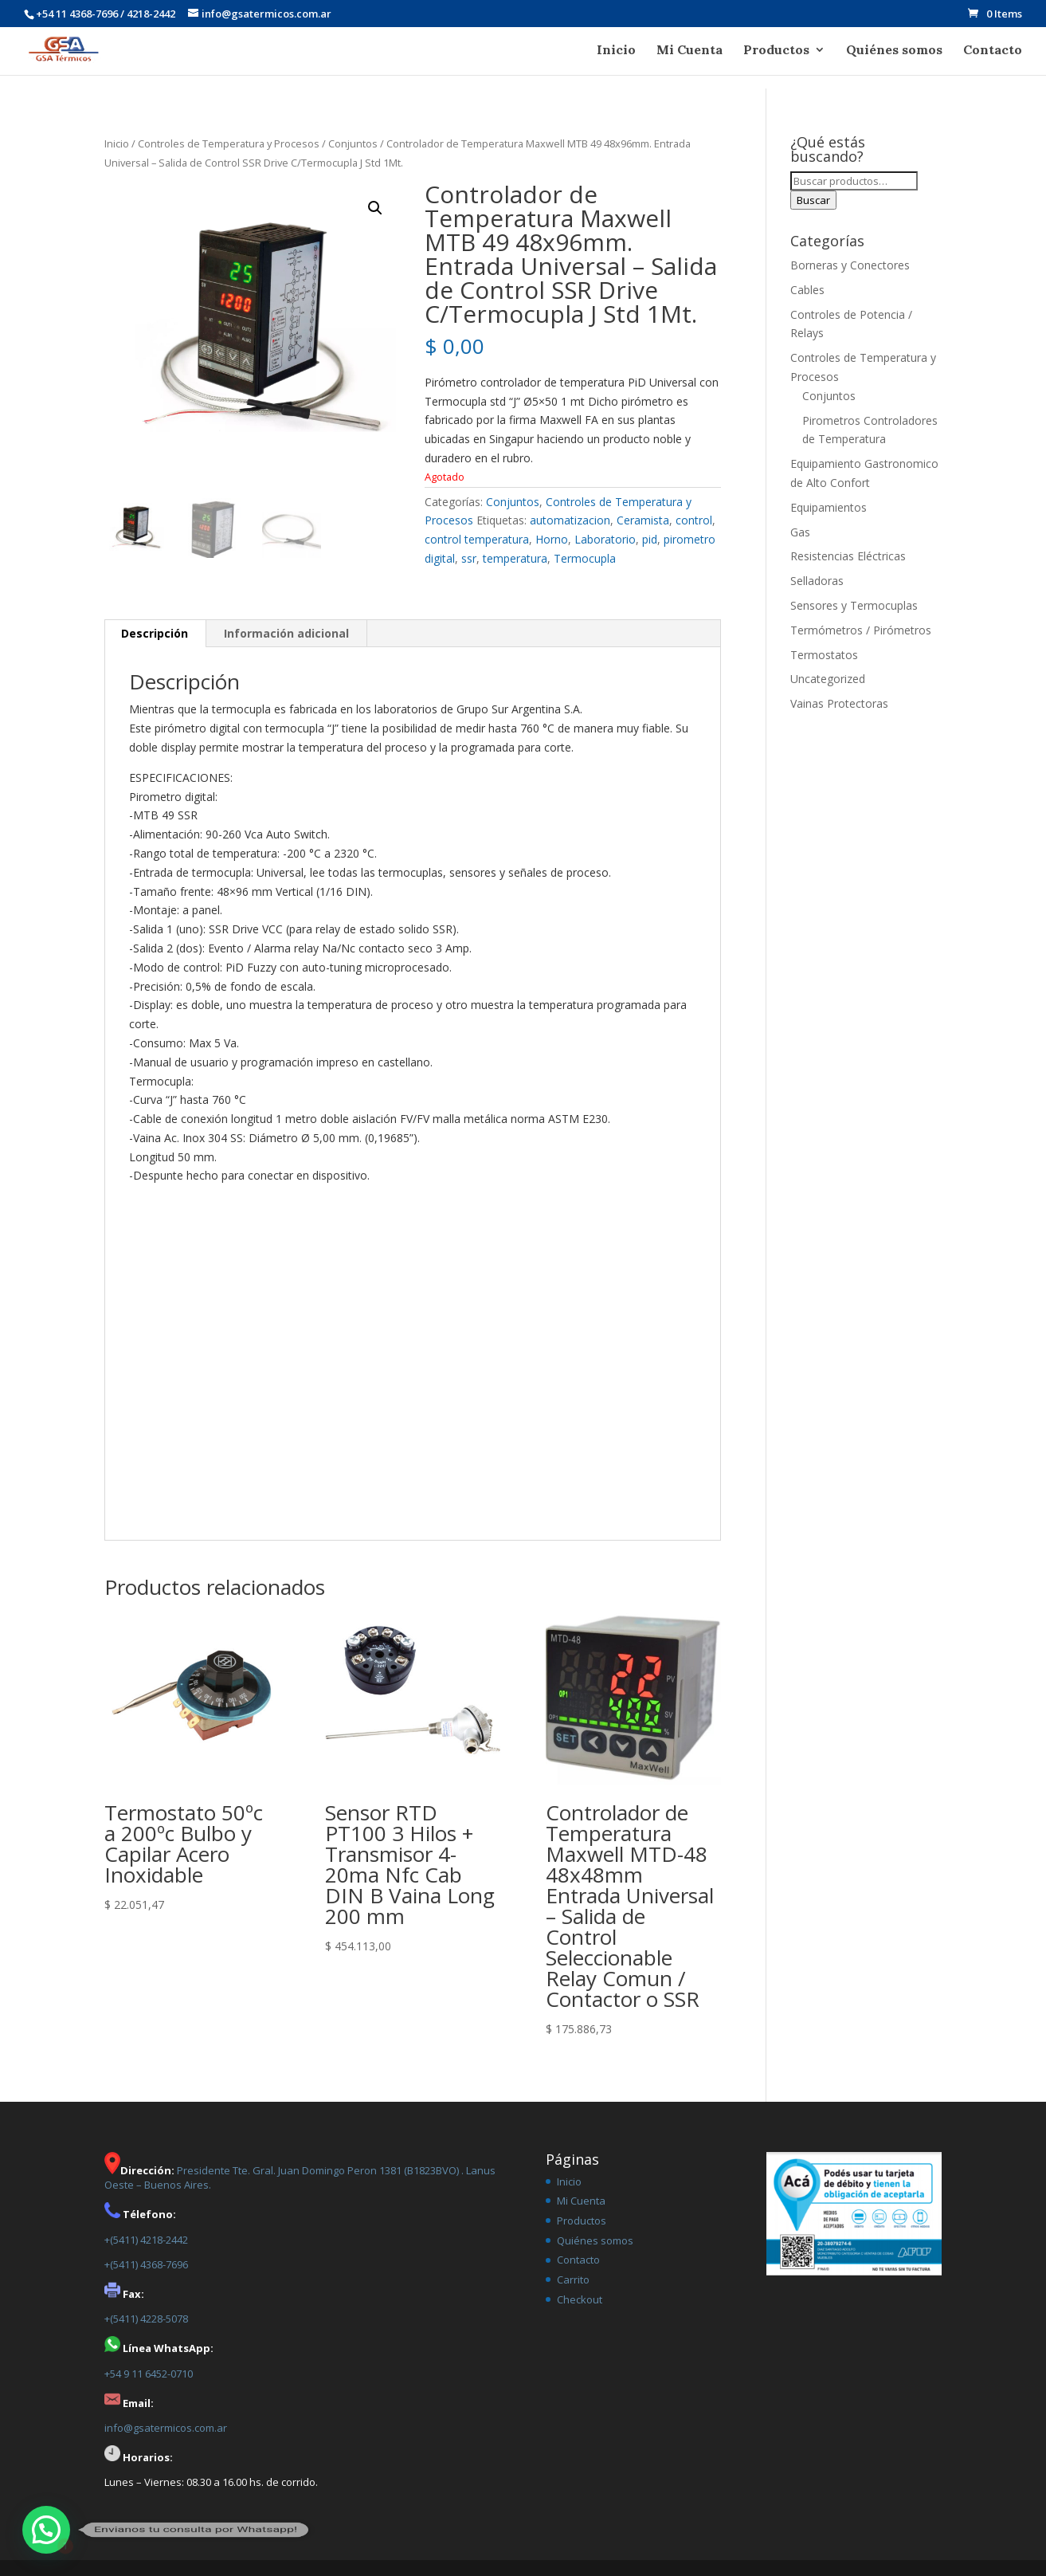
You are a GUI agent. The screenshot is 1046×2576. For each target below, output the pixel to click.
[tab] (155, 633)
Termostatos (824, 654)
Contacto (992, 50)
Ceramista (643, 520)
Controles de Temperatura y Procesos (228, 143)
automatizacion (570, 520)
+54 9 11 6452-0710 (148, 2373)
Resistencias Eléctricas (848, 556)
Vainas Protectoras (839, 703)
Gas (800, 532)
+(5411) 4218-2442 (146, 2239)
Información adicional (286, 633)
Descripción (154, 633)
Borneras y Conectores (850, 265)
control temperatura (477, 539)
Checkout (579, 2299)
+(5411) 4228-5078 (146, 2318)
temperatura (515, 558)
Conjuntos (353, 143)
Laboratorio (605, 539)
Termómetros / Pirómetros (860, 630)
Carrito (573, 2279)
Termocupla (585, 558)
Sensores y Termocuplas (854, 605)
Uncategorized (827, 678)
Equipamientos (828, 507)
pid (649, 539)
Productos (776, 50)
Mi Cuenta (689, 50)
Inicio (616, 50)
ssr (468, 558)
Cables (807, 289)
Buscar (813, 200)
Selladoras (817, 580)
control (694, 520)
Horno (551, 539)
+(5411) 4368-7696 (146, 2264)
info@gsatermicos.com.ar (165, 2428)
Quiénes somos (894, 50)
